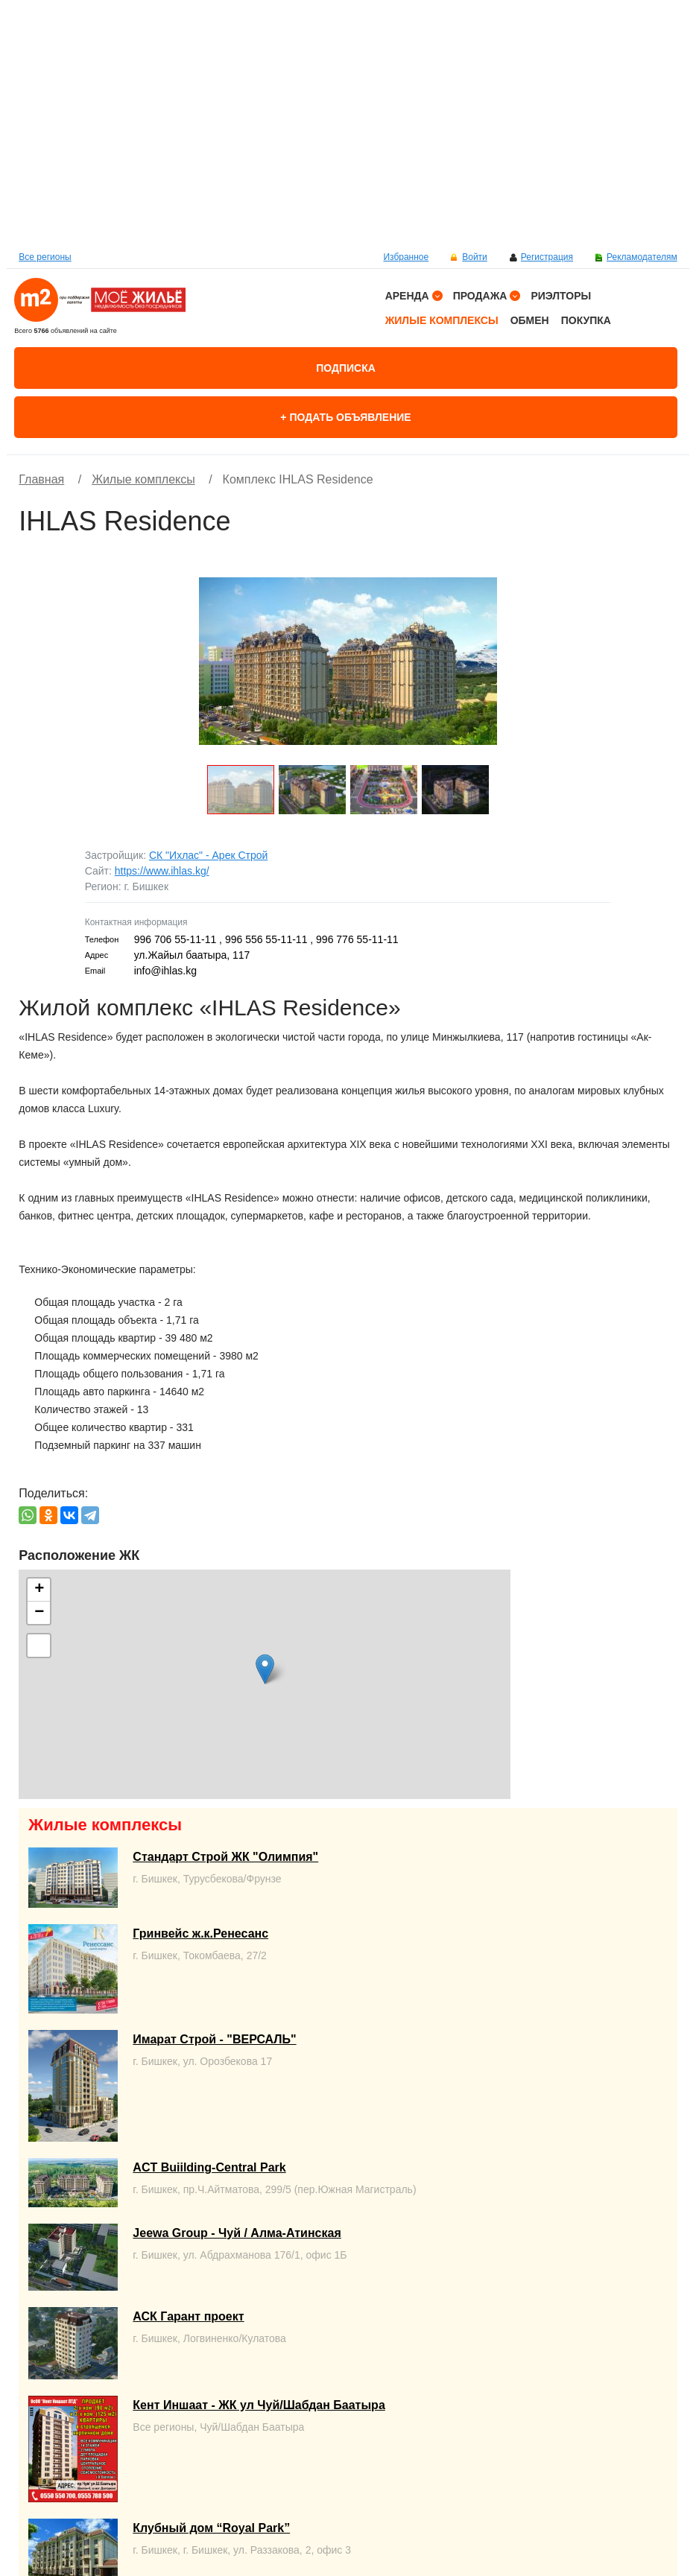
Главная (41, 479)
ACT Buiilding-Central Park (209, 2167)
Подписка (346, 368)
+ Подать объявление (345, 417)
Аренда (407, 296)
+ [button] (39, 1590)
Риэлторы (561, 296)
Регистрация (547, 257)
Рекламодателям (642, 257)
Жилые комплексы (442, 320)
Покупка (586, 320)
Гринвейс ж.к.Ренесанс (200, 1933)
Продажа (480, 296)
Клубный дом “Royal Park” (211, 2528)
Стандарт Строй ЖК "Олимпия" (225, 1856)
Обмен (529, 320)
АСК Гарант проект (188, 2316)
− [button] (39, 1613)
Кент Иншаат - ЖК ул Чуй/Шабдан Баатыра (259, 2405)
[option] (348, 123)
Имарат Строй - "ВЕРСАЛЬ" (214, 2039)
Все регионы (45, 257)
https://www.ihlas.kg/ (162, 871)
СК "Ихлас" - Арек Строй (208, 855)
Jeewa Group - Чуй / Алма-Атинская (237, 2233)
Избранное (405, 257)
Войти (474, 257)
